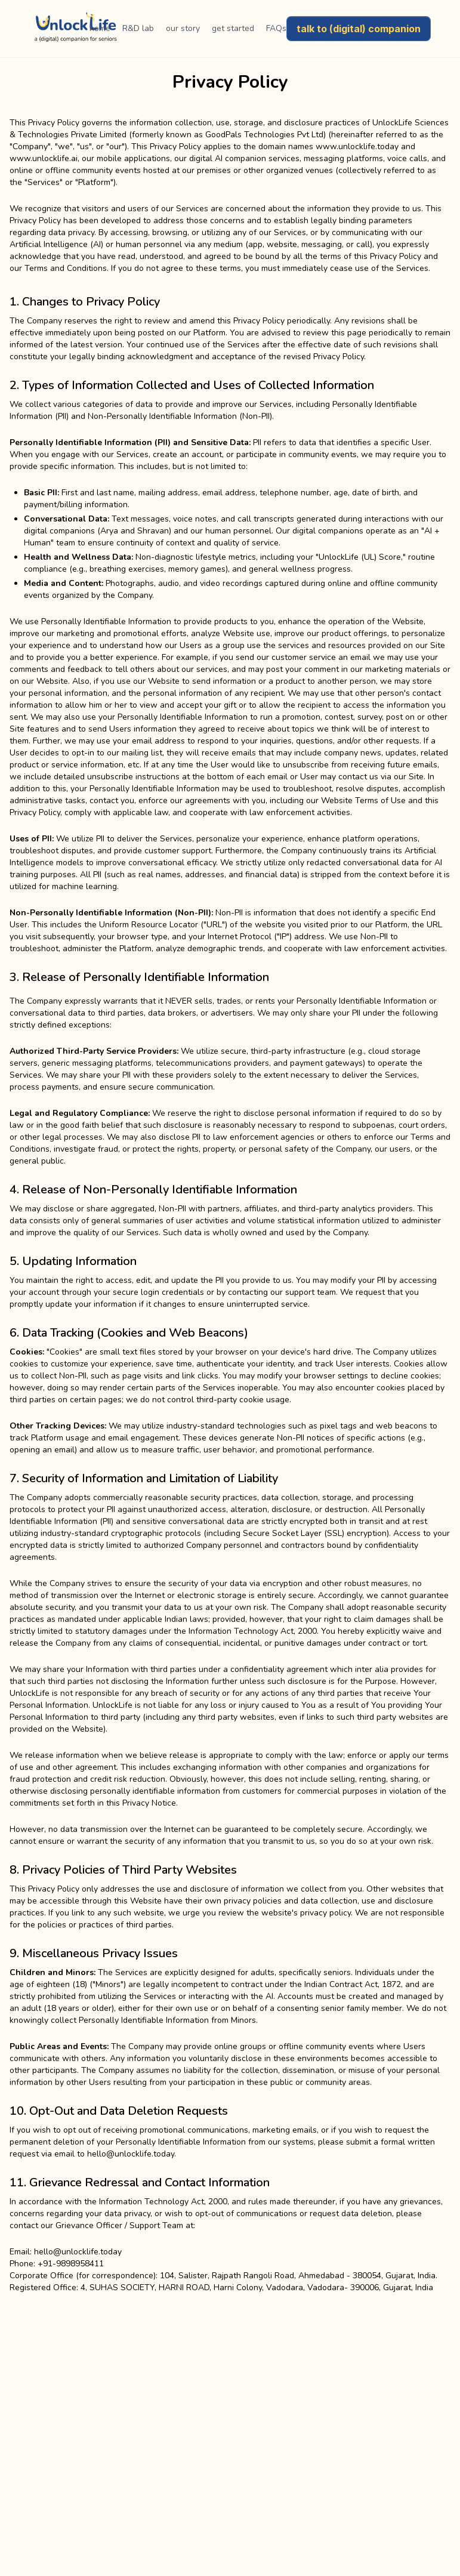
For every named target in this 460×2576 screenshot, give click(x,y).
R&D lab (138, 28)
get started (233, 28)
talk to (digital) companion (359, 29)
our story (183, 28)
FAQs (276, 28)
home (99, 28)
